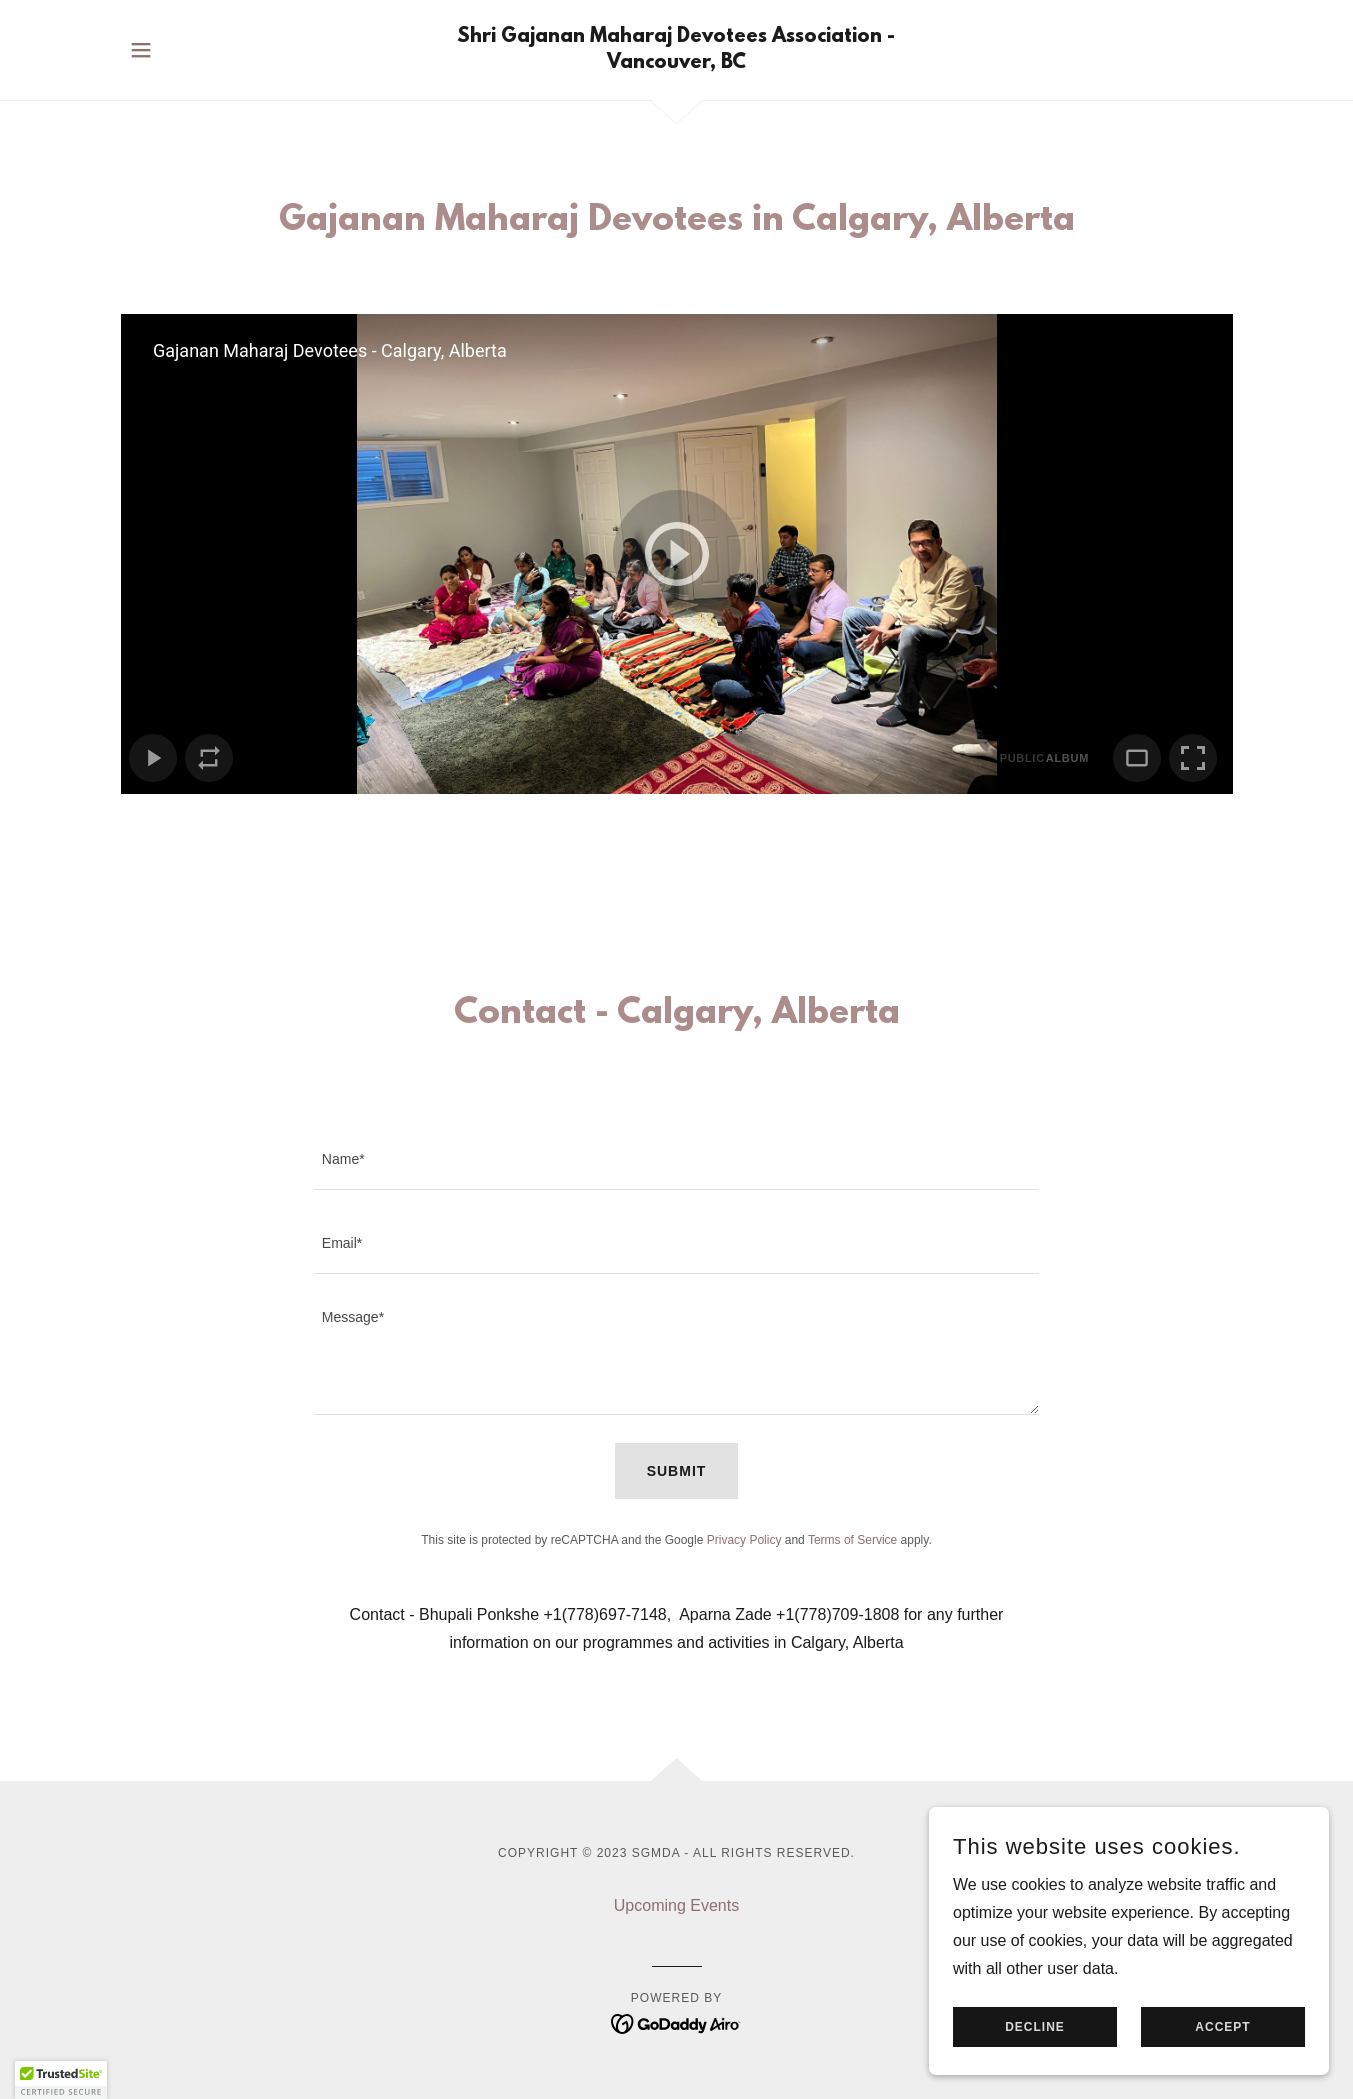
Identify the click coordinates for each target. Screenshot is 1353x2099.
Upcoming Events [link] (676, 1905)
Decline (1035, 2027)
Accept (1222, 2027)
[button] (141, 50)
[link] (676, 62)
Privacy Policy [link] (744, 1540)
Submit (677, 1471)
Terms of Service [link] (852, 1540)
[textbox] (676, 1160)
